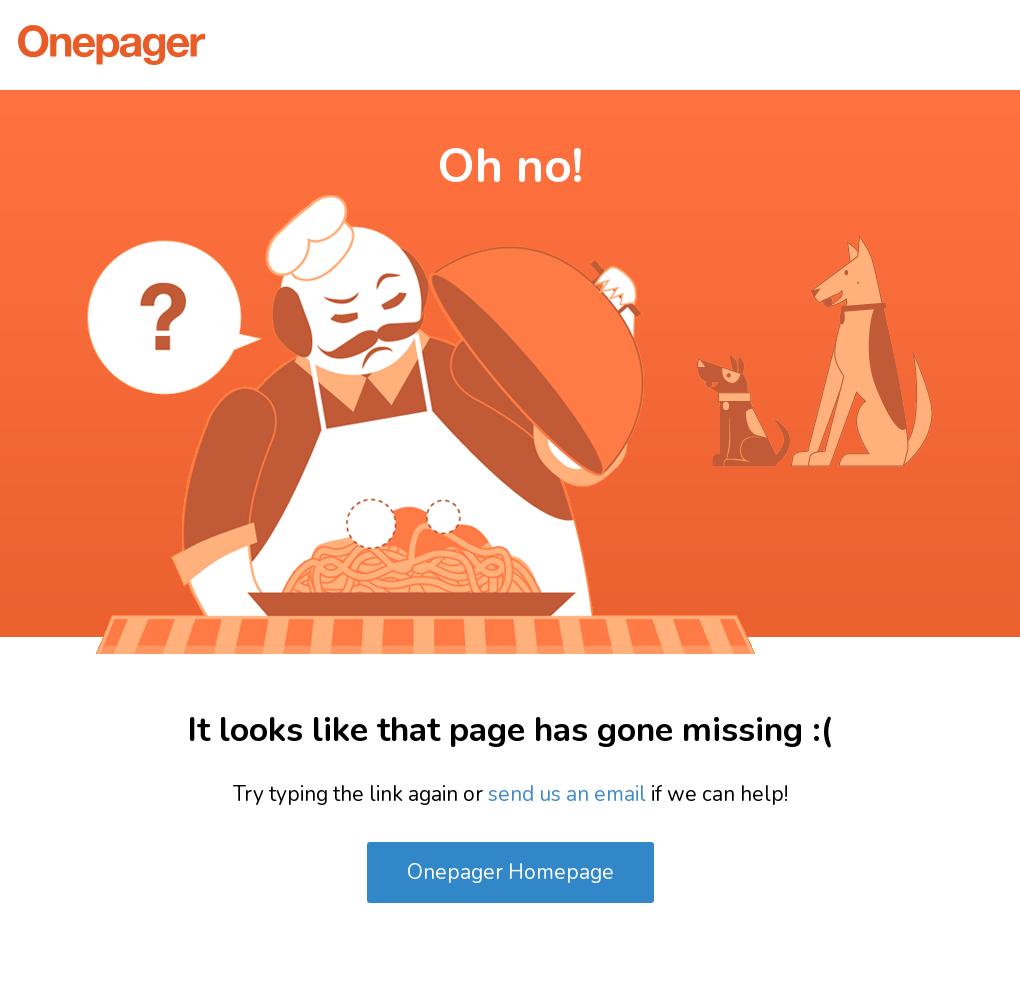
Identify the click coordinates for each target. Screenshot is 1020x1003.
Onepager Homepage (510, 872)
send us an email (567, 794)
